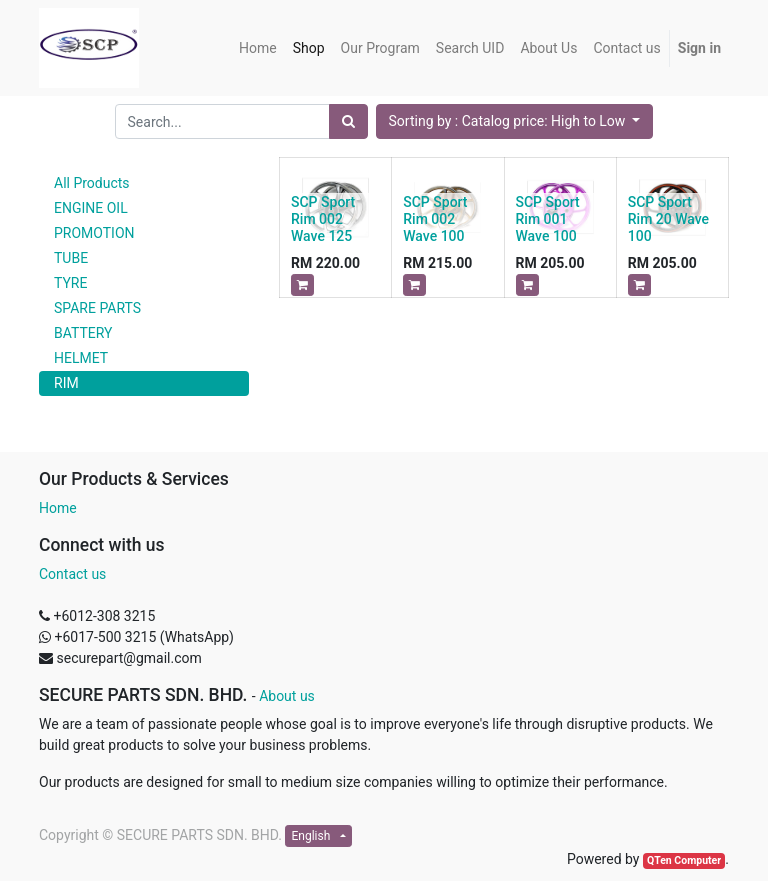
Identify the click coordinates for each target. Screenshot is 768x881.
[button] (515, 121)
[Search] (348, 121)
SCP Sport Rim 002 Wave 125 (323, 219)
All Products (92, 183)
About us (287, 696)
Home (58, 508)
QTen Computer (684, 860)
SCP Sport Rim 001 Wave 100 (548, 219)
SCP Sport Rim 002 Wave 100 (435, 219)
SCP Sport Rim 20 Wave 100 (668, 219)
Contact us (72, 574)
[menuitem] (258, 48)
